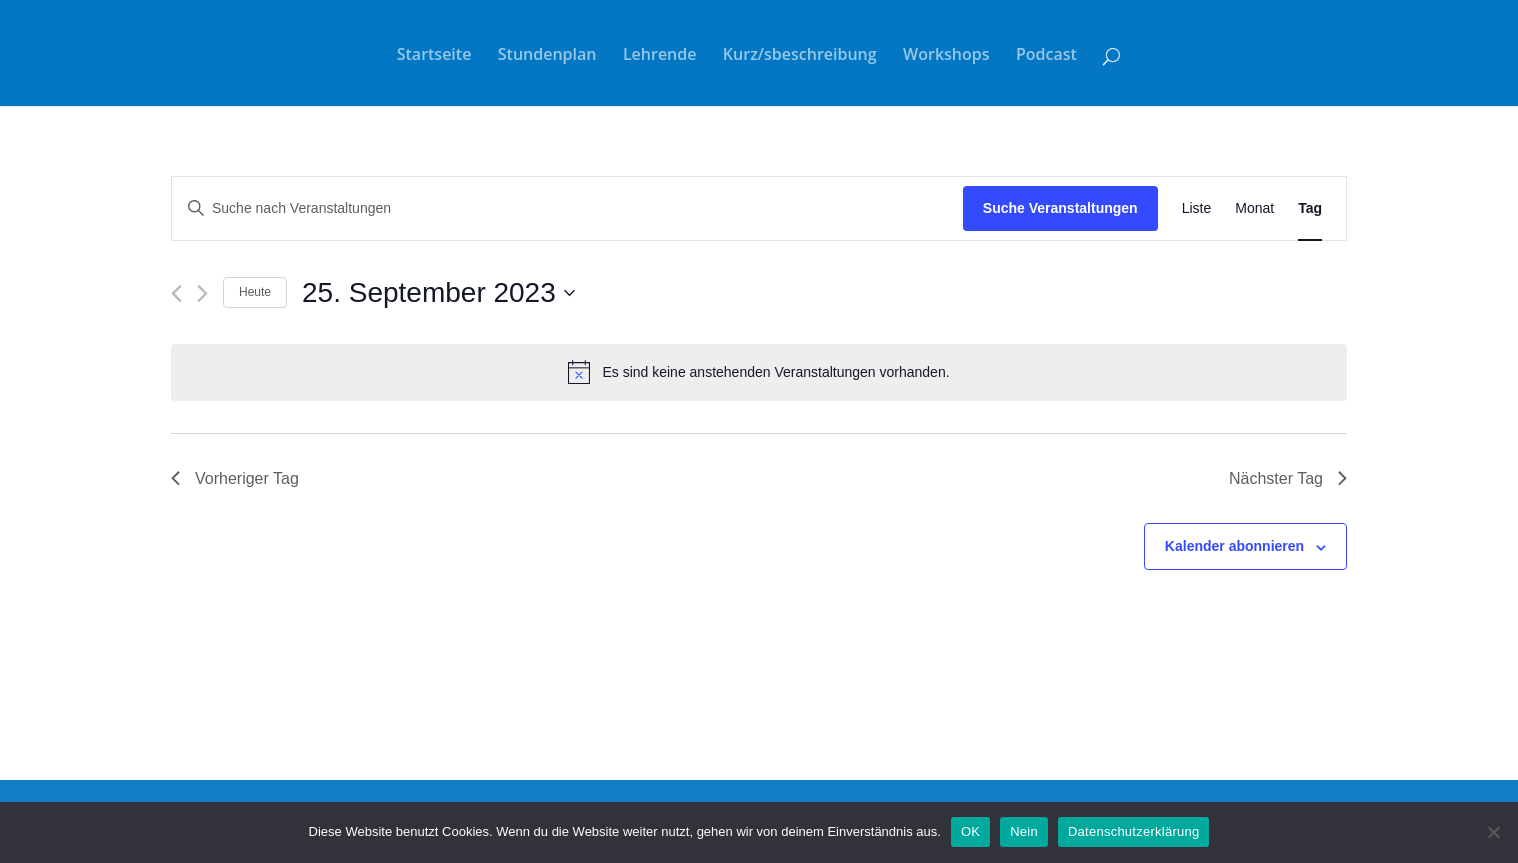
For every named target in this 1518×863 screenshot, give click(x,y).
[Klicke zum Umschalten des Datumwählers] (438, 293)
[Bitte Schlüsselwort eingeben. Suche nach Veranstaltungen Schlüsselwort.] (567, 208)
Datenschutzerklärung (1133, 831)
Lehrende (660, 56)
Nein (1024, 831)
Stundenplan (547, 56)
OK (970, 831)
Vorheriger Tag (235, 478)
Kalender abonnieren (1234, 546)
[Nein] (1493, 832)
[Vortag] (176, 293)
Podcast (1046, 56)
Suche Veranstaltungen (1060, 208)
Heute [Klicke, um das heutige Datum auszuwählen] (255, 292)
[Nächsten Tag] (202, 293)
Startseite (434, 56)
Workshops (946, 56)
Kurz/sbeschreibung (800, 56)
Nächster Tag (1288, 478)
